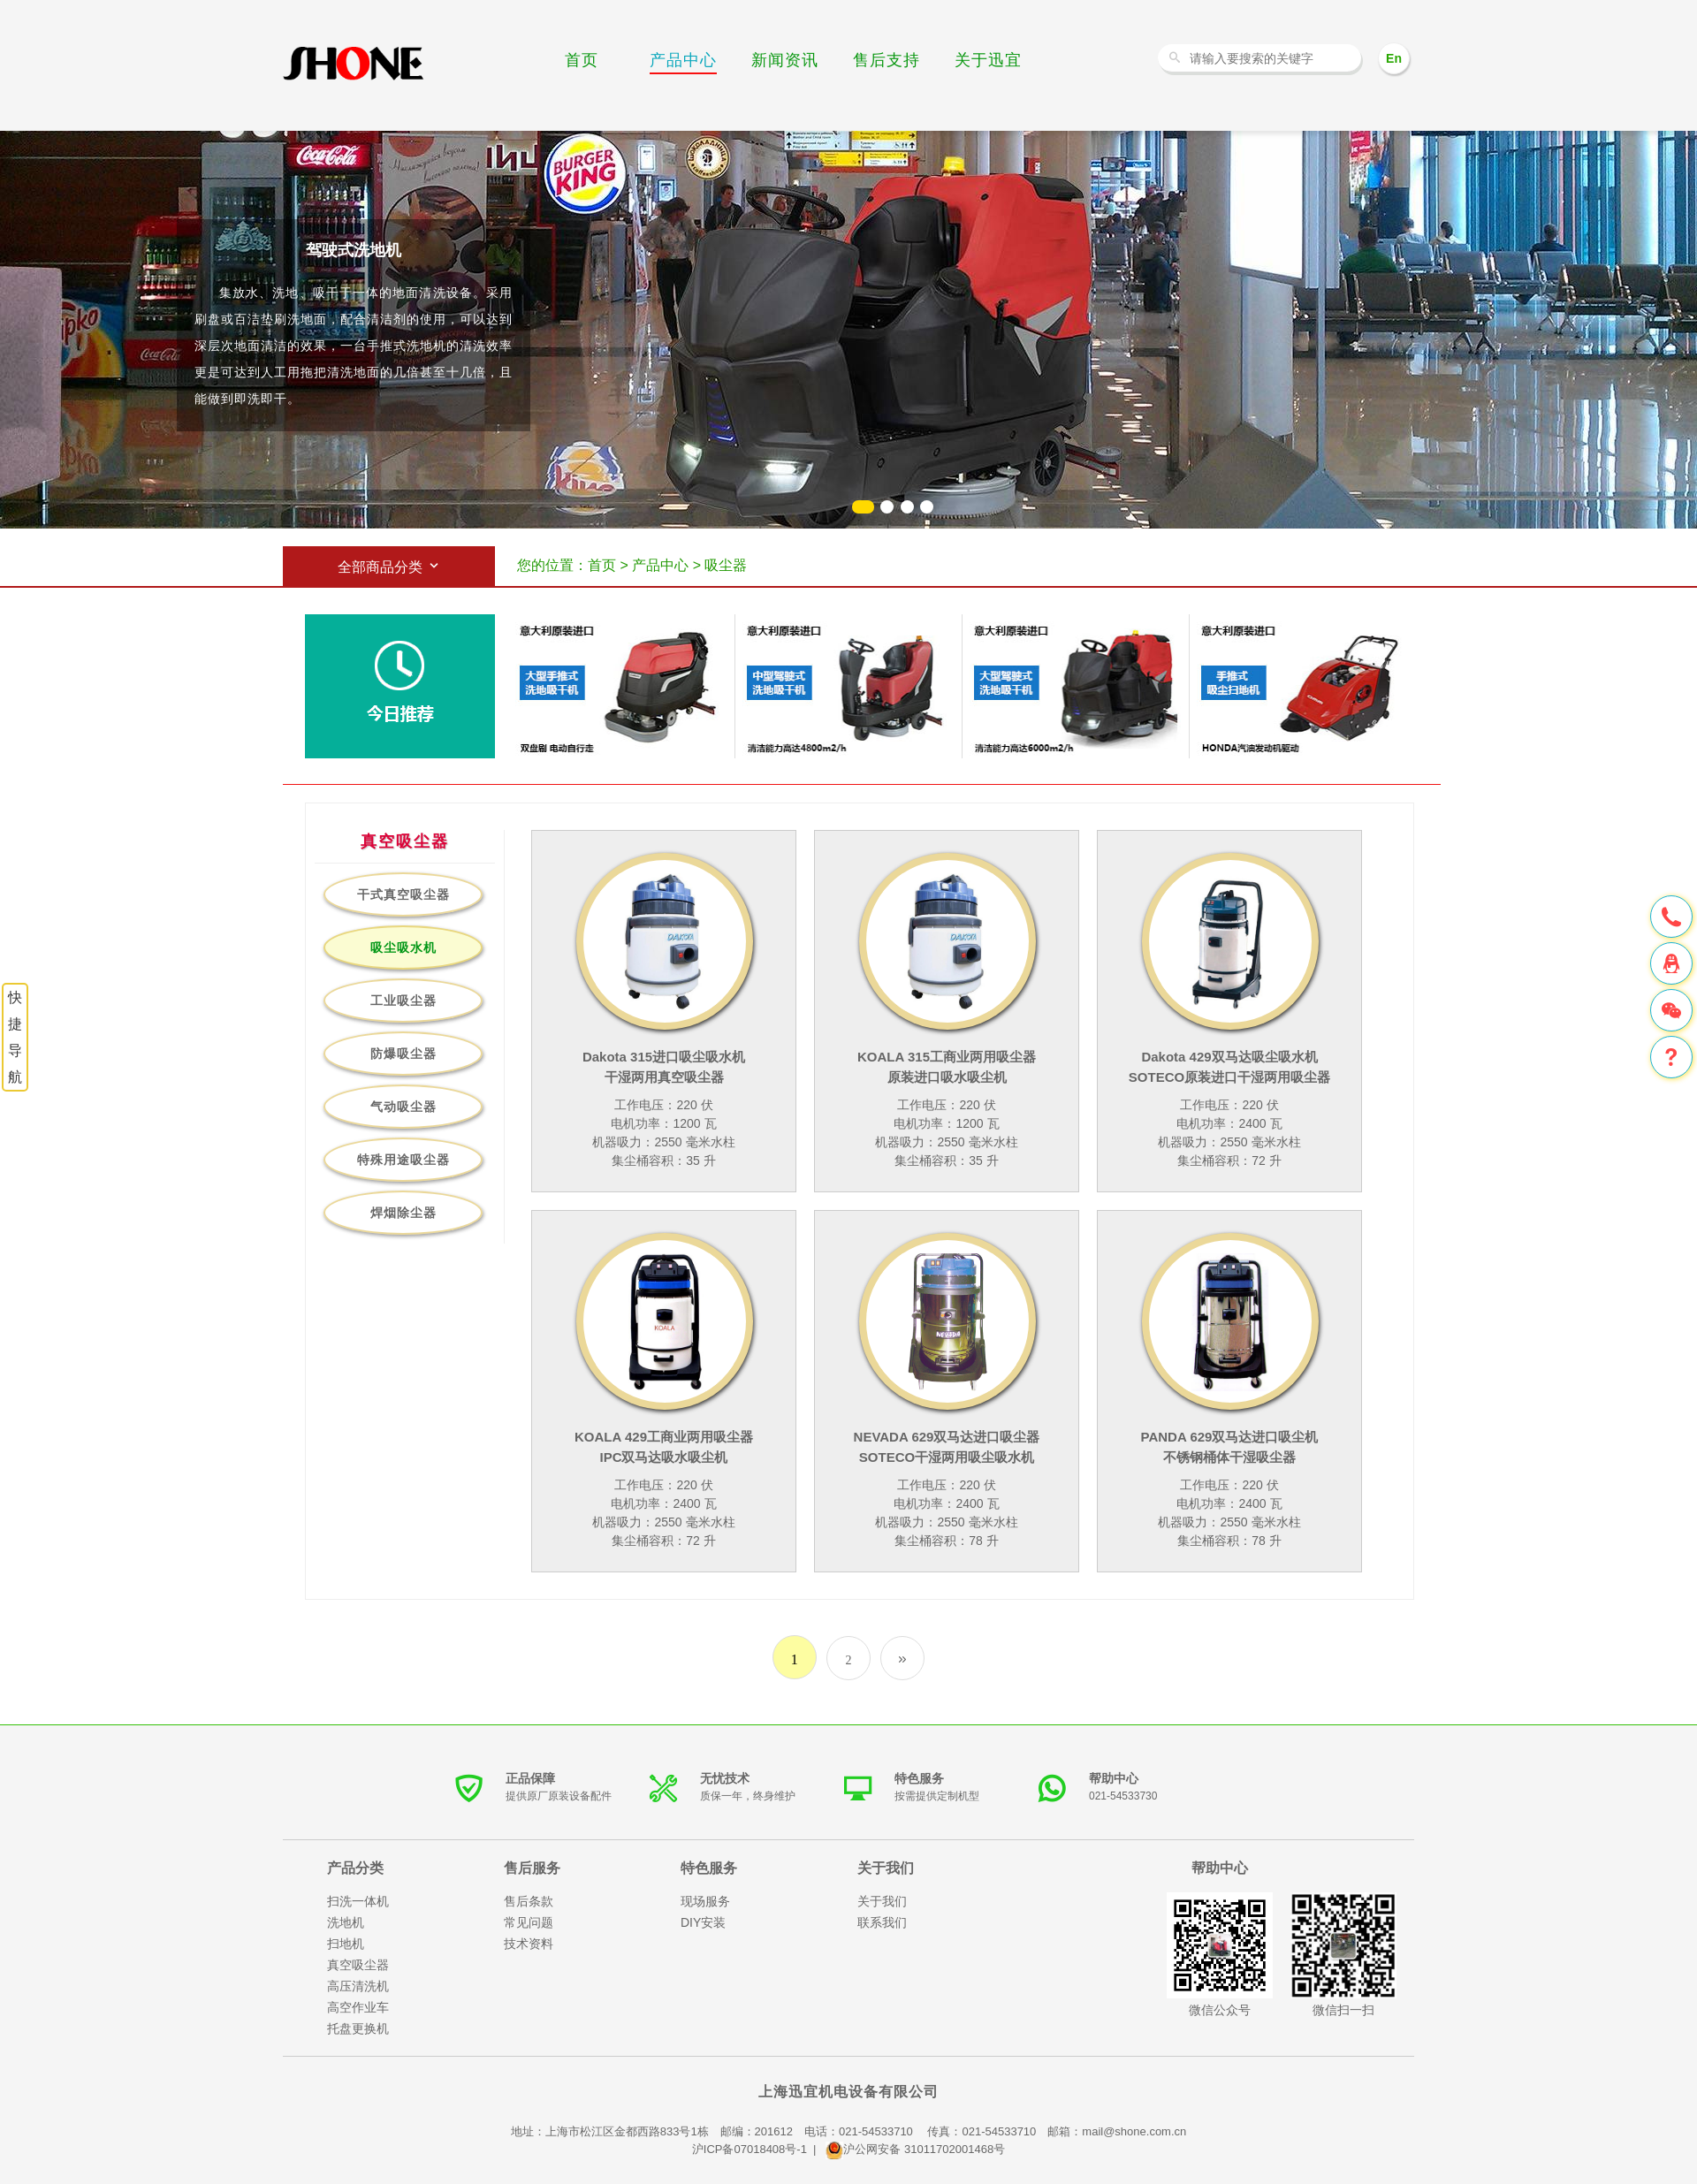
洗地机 (353, 64)
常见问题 (528, 1922)
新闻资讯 (784, 60)
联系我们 (882, 1922)
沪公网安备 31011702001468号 (915, 2149)
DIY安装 (703, 1922)
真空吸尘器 (358, 1965)
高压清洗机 (358, 1986)
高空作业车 (358, 2007)
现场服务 (705, 1901)
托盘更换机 (358, 2028)
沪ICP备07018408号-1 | (759, 2149)
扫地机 (345, 1944)
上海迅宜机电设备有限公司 (848, 2091)
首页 (581, 60)
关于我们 (882, 1901)
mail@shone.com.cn (1134, 2131)
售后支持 (886, 60)
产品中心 (683, 60)
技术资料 (528, 1944)
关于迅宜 (988, 60)
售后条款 (528, 1901)
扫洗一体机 (358, 1901)
